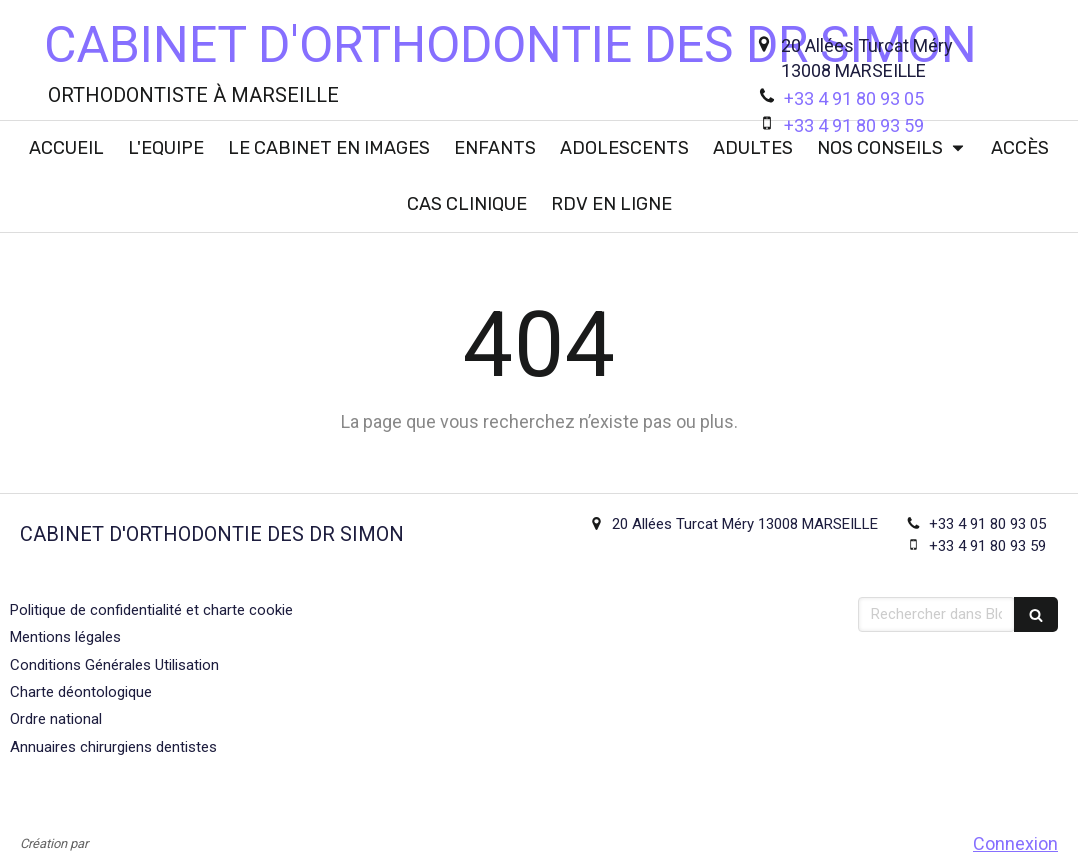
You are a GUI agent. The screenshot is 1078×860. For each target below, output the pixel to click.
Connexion (1015, 843)
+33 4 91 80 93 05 (854, 98)
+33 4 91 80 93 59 (854, 125)
